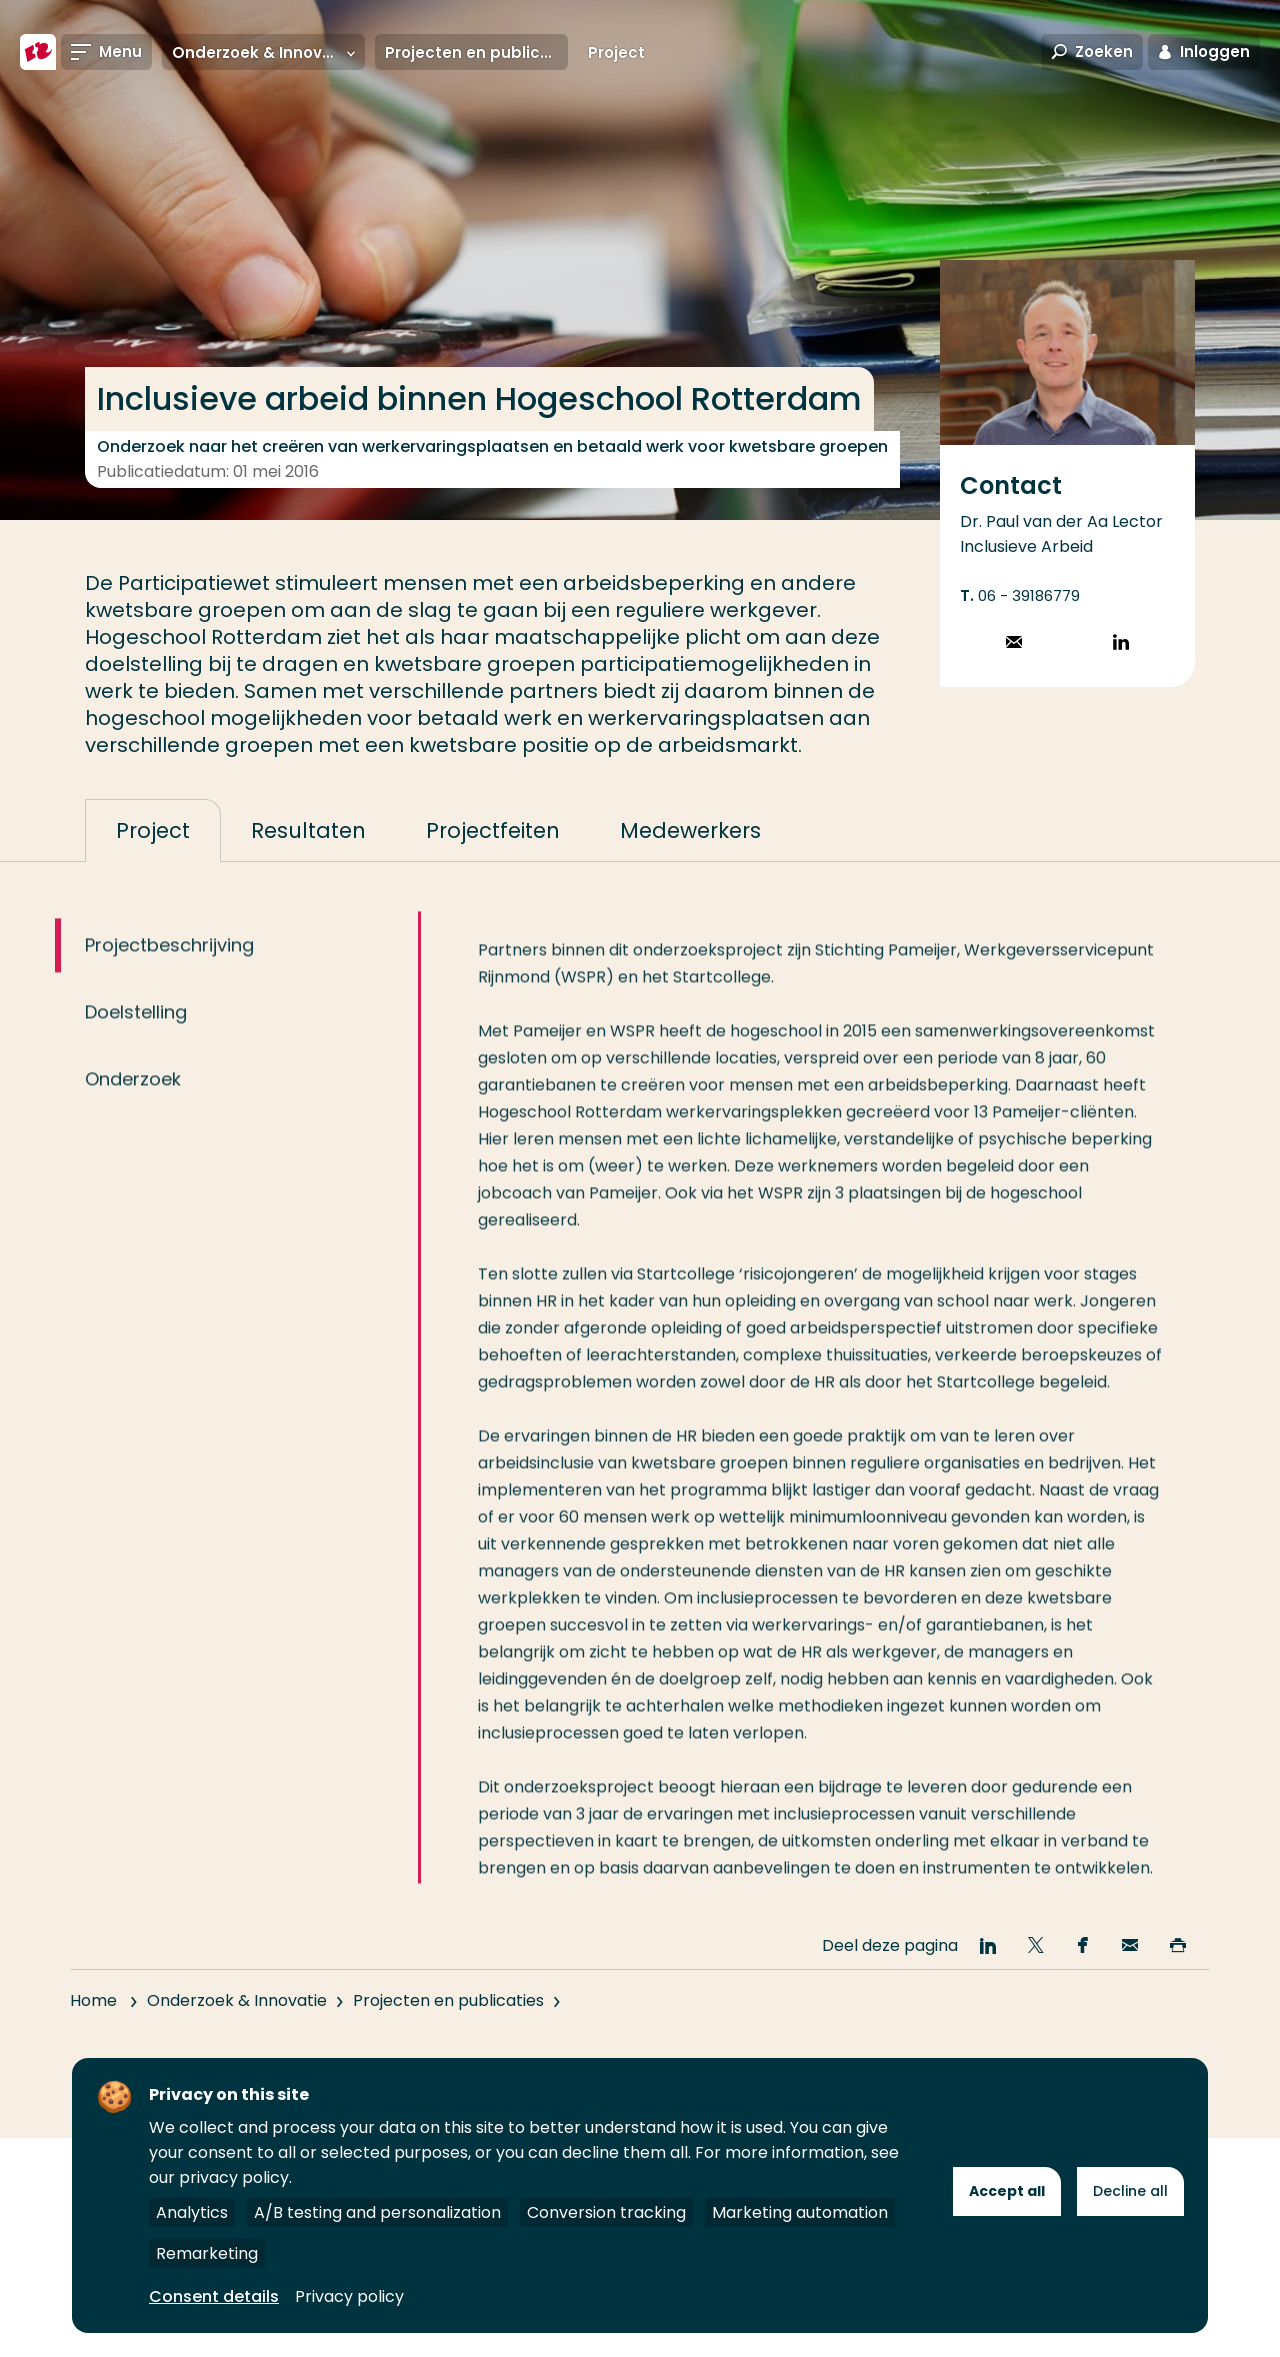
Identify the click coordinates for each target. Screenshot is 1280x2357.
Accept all (1007, 2191)
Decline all (1130, 2191)
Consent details (214, 2296)
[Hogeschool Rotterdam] (38, 52)
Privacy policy (349, 2296)
